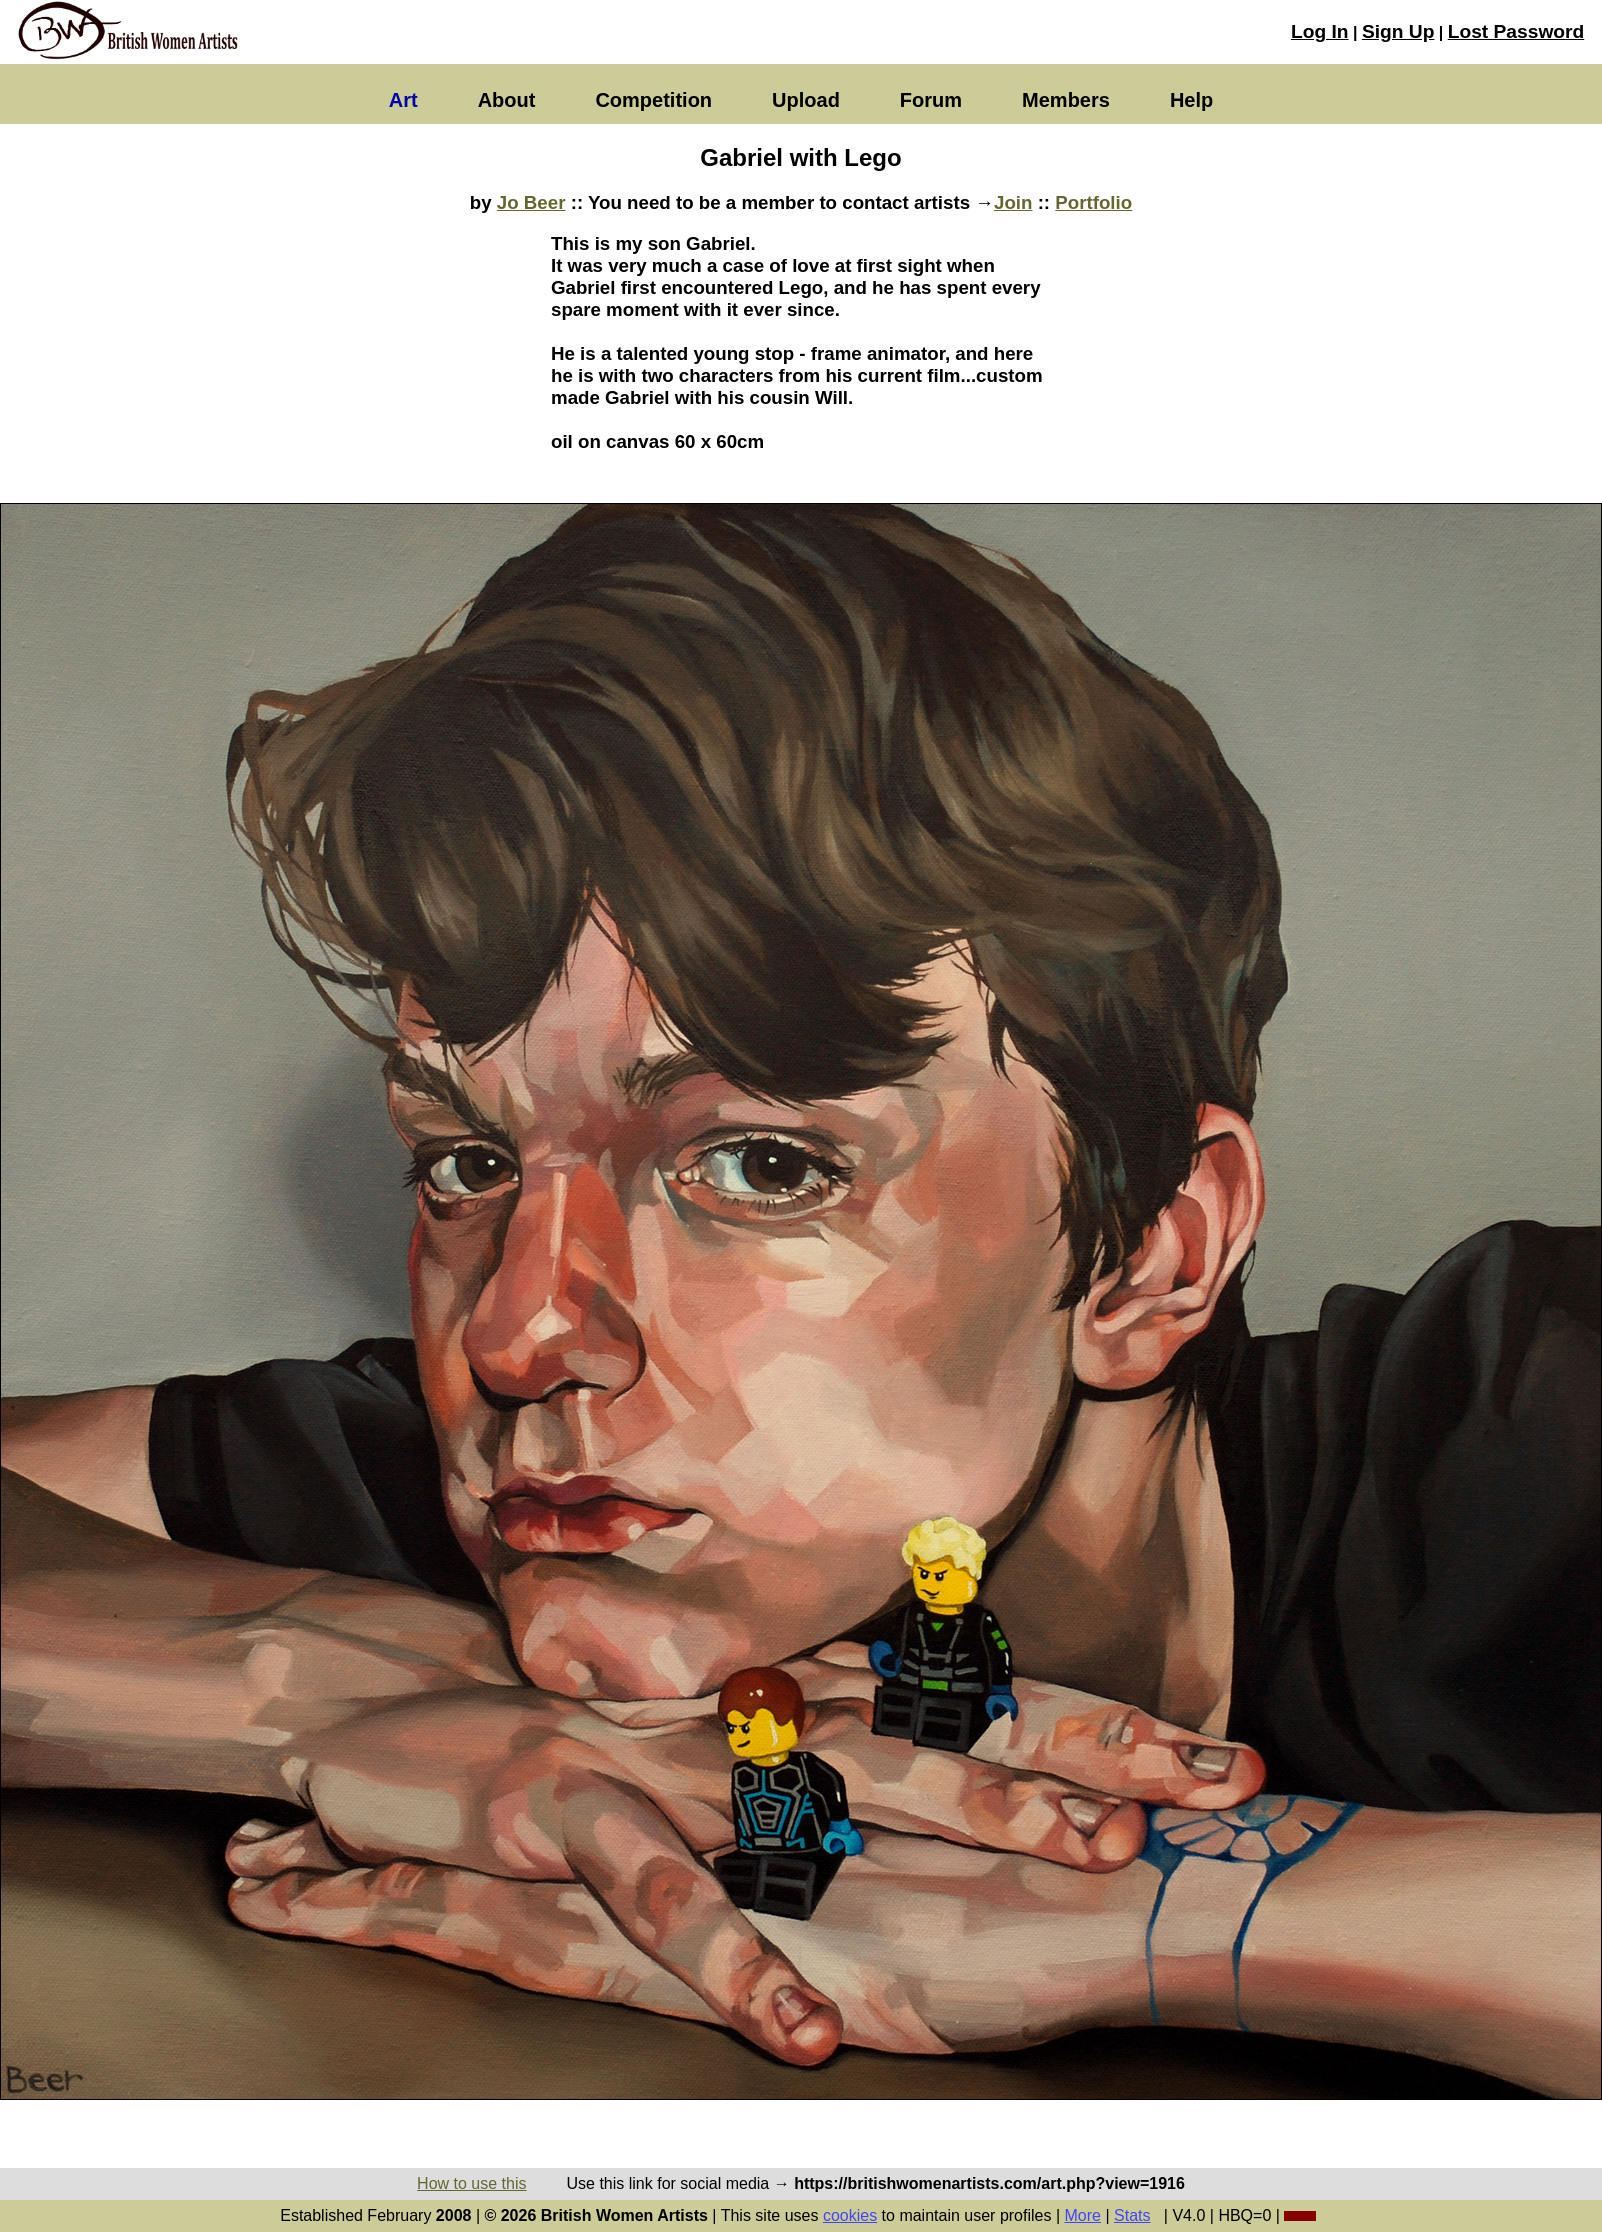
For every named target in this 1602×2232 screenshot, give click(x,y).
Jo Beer (531, 202)
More (1083, 2215)
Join (1013, 202)
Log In (1320, 31)
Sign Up (1398, 31)
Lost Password (1516, 31)
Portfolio (1093, 202)
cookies (850, 2215)
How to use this (471, 2183)
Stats (1132, 2215)
